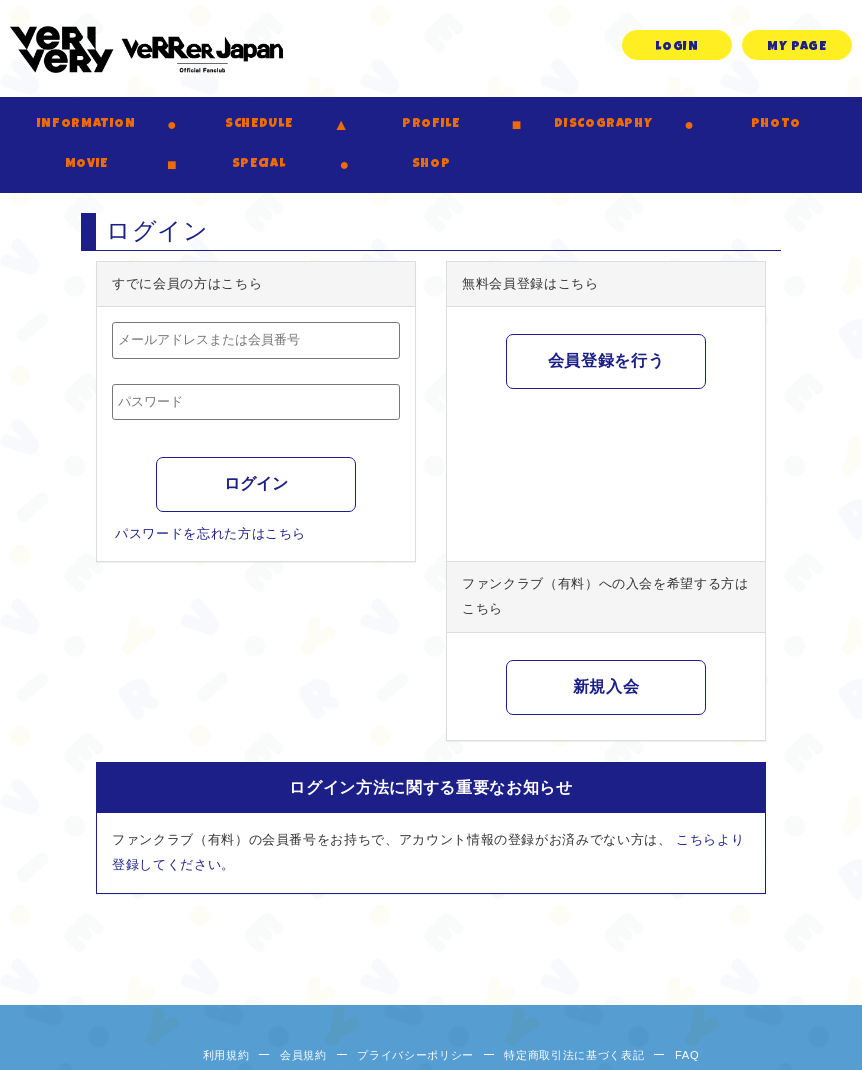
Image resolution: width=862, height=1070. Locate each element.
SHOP (431, 164)
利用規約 (226, 1055)
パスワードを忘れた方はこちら (210, 533)
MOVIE (86, 164)
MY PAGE (797, 47)
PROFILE (431, 124)
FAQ (687, 1055)
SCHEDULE (258, 124)
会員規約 (303, 1055)
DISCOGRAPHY (603, 124)
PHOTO (776, 124)
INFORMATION (86, 124)
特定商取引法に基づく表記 (574, 1055)
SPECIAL (259, 164)
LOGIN (676, 47)
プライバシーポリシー (415, 1055)
